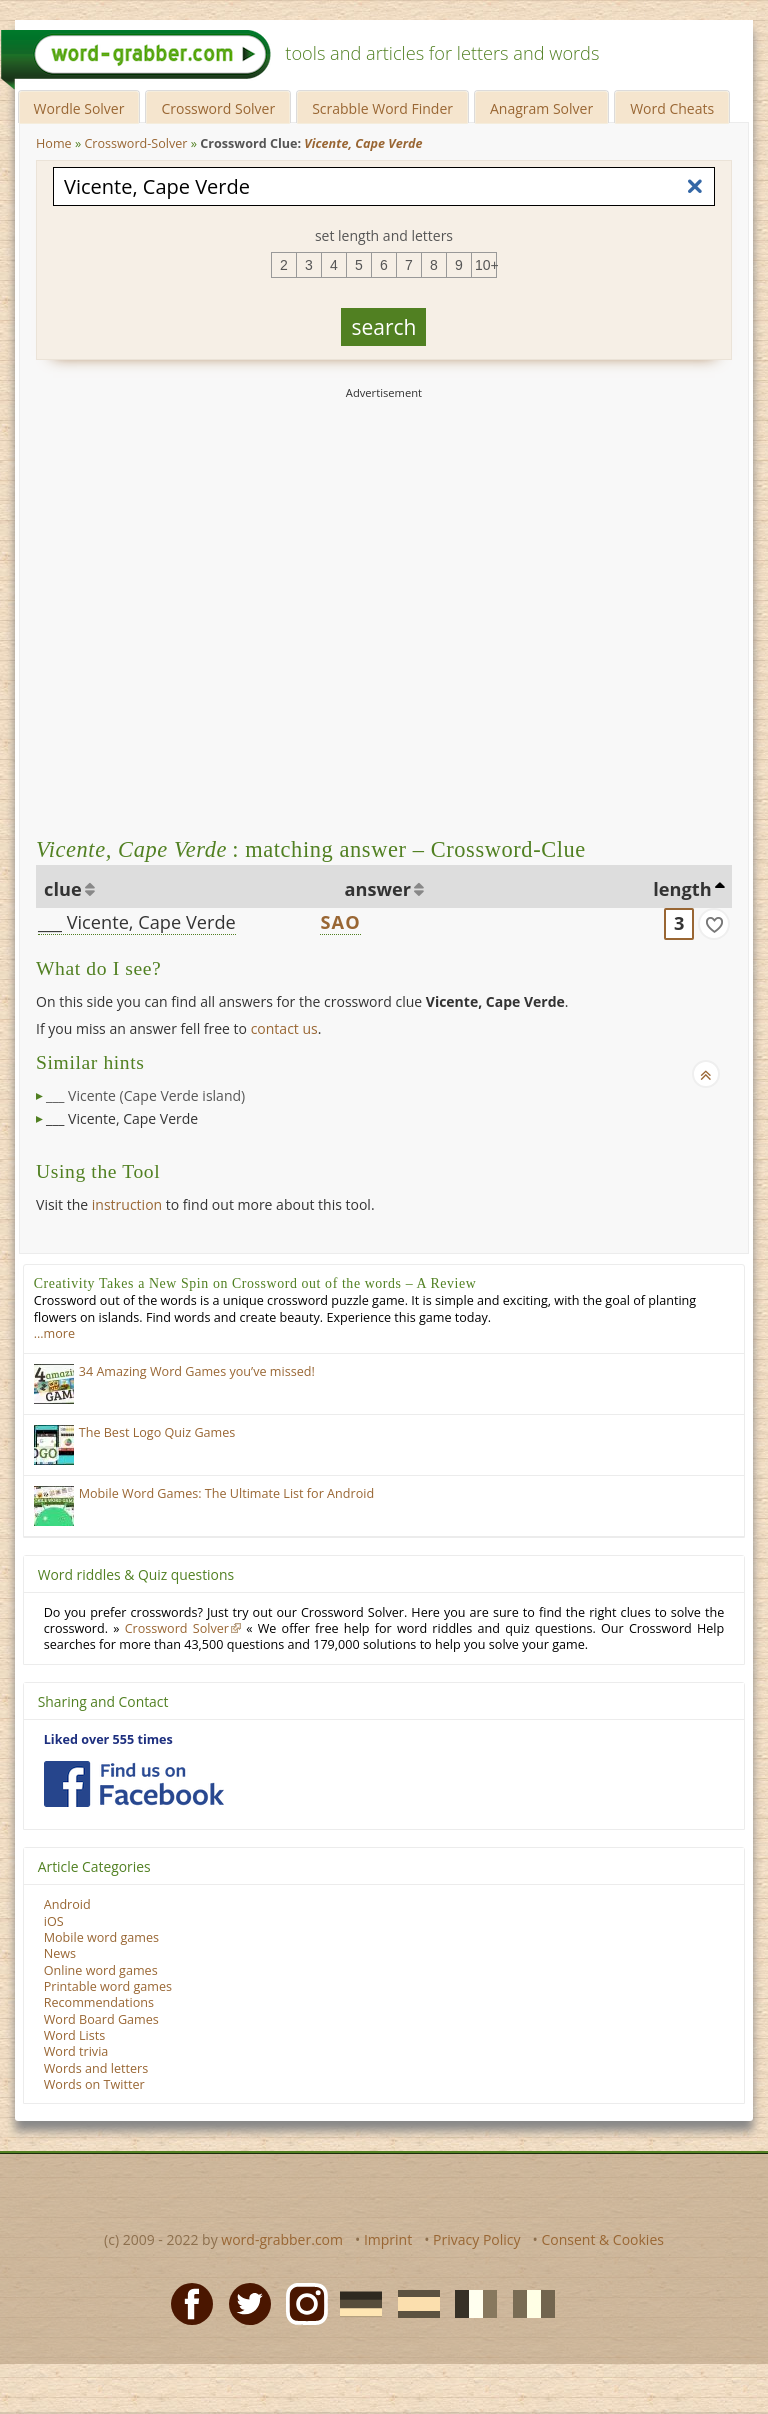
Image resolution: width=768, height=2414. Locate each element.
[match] (714, 924)
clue (63, 889)
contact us (284, 1028)
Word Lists (75, 2035)
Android (67, 1904)
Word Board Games (101, 2019)
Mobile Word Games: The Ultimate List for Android (226, 1493)
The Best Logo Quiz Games (157, 1432)
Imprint (388, 2239)
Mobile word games (101, 1937)
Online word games (101, 1970)
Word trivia (76, 2051)
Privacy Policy (476, 2239)
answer (378, 889)
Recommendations (99, 2002)
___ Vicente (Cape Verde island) (145, 1095)
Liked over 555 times (108, 1739)
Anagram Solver (541, 108)
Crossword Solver (218, 108)
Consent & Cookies (602, 2239)
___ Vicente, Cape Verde (137, 922)
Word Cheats (672, 108)
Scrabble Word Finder (382, 108)
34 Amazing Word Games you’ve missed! (197, 1371)
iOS (54, 1921)
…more (54, 1333)
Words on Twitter (94, 2084)
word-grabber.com (282, 2239)
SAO (340, 922)
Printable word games (108, 1986)
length (682, 889)
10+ (486, 265)
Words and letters (96, 2068)
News (60, 1953)
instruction (127, 1204)
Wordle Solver (79, 108)
